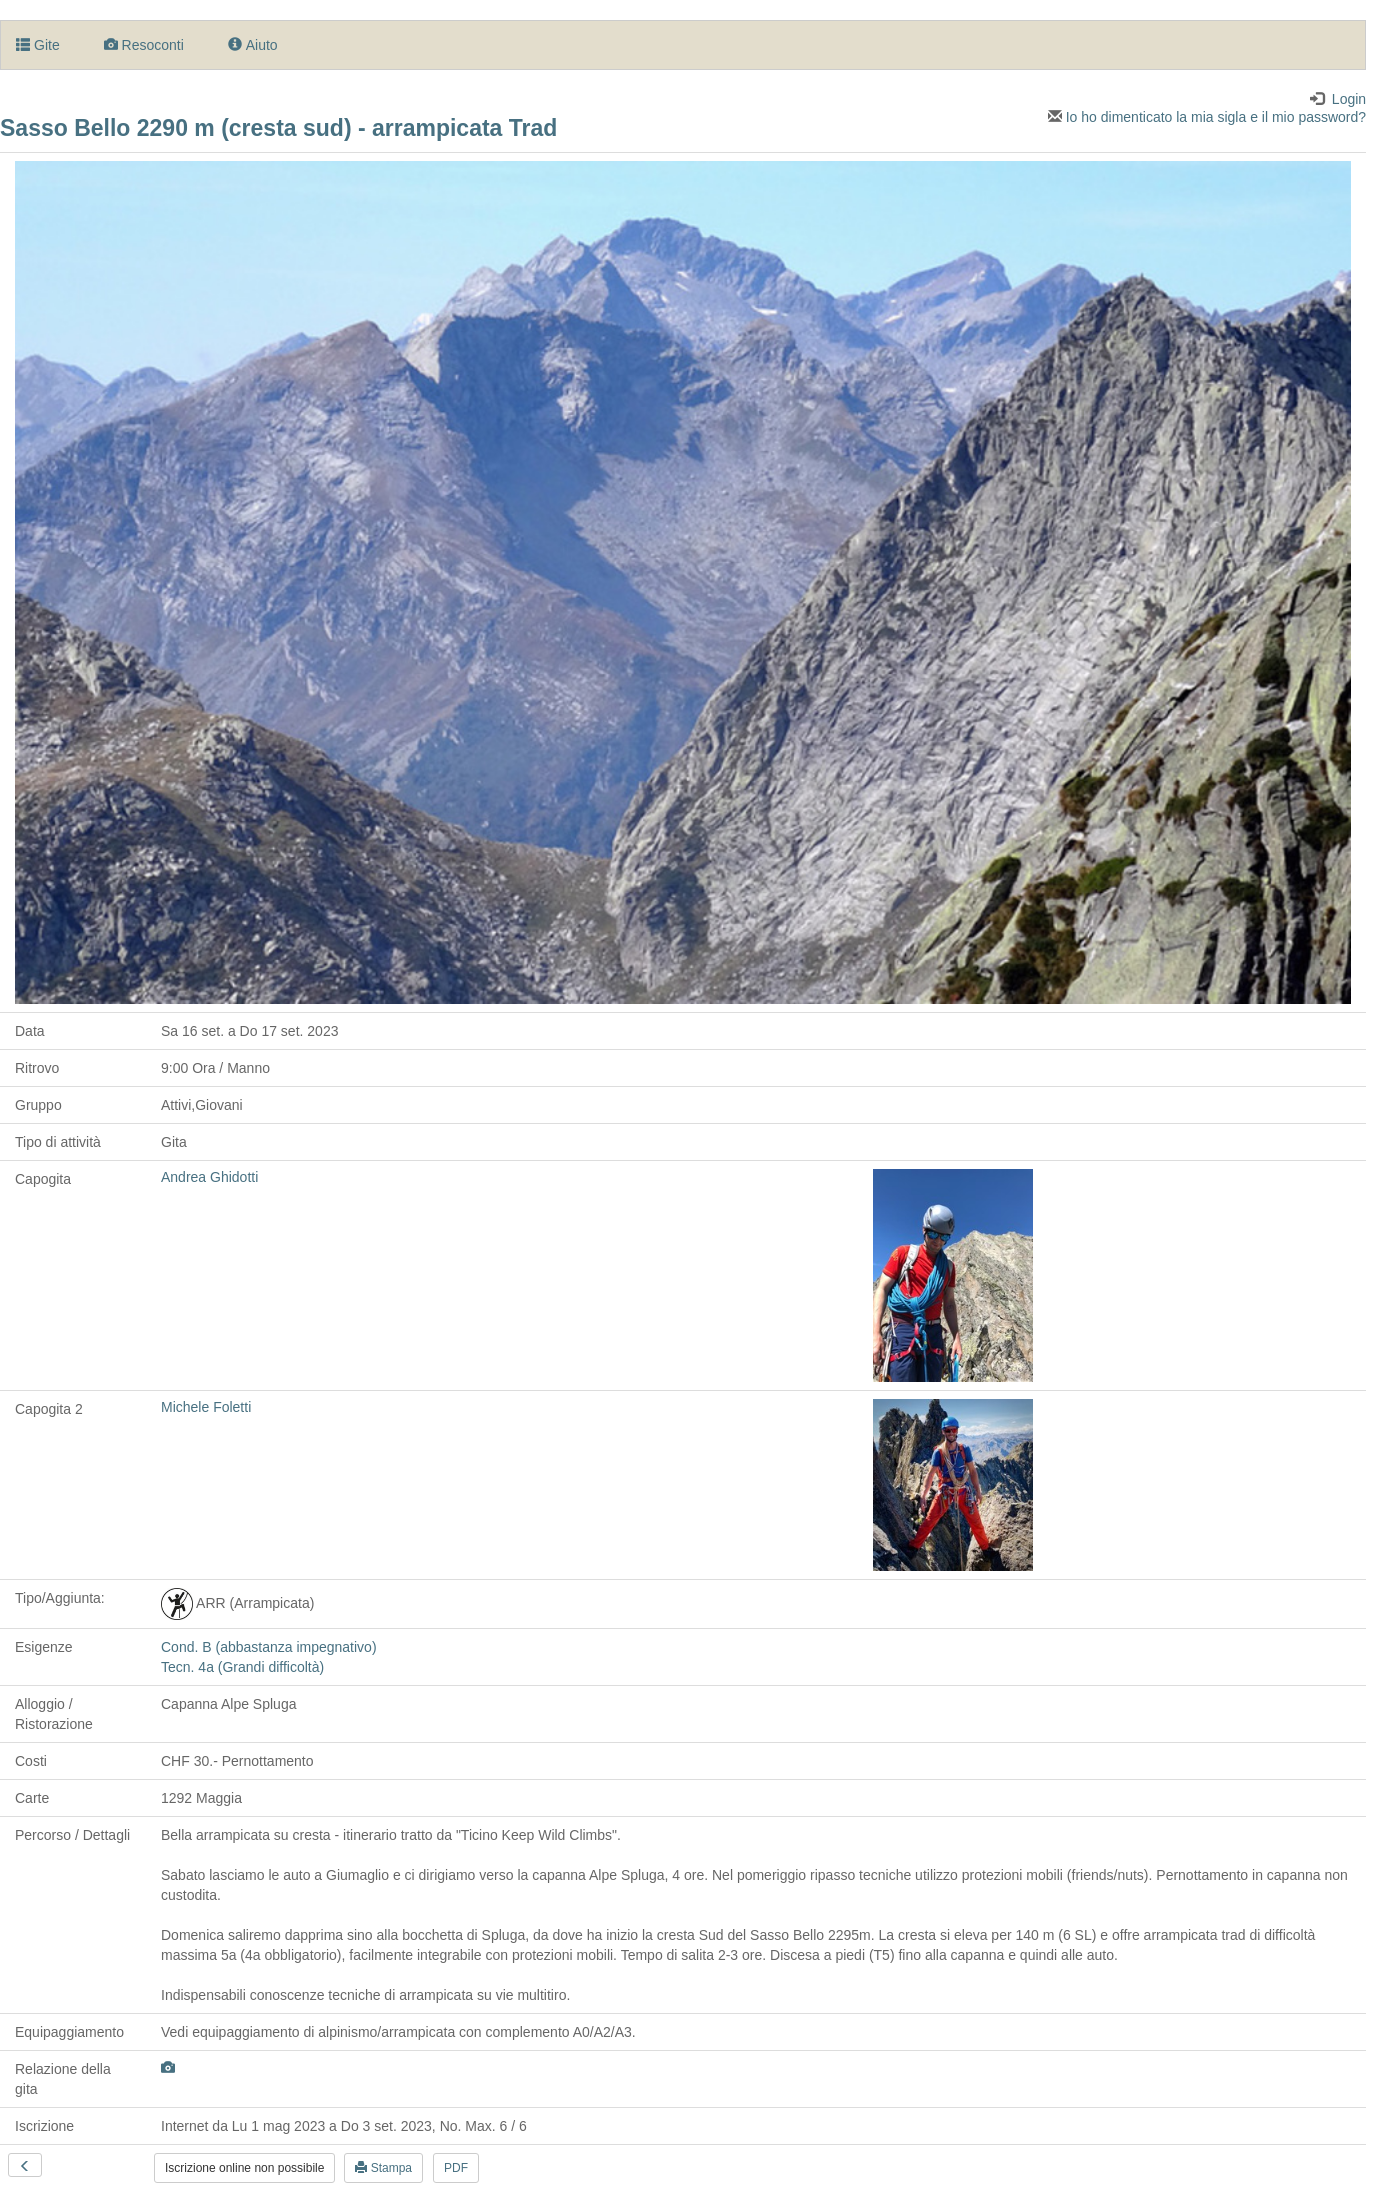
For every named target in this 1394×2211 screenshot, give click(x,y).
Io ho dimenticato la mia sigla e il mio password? (1207, 117)
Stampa (383, 2168)
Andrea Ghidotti (209, 1177)
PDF (456, 2168)
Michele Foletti (206, 1407)
